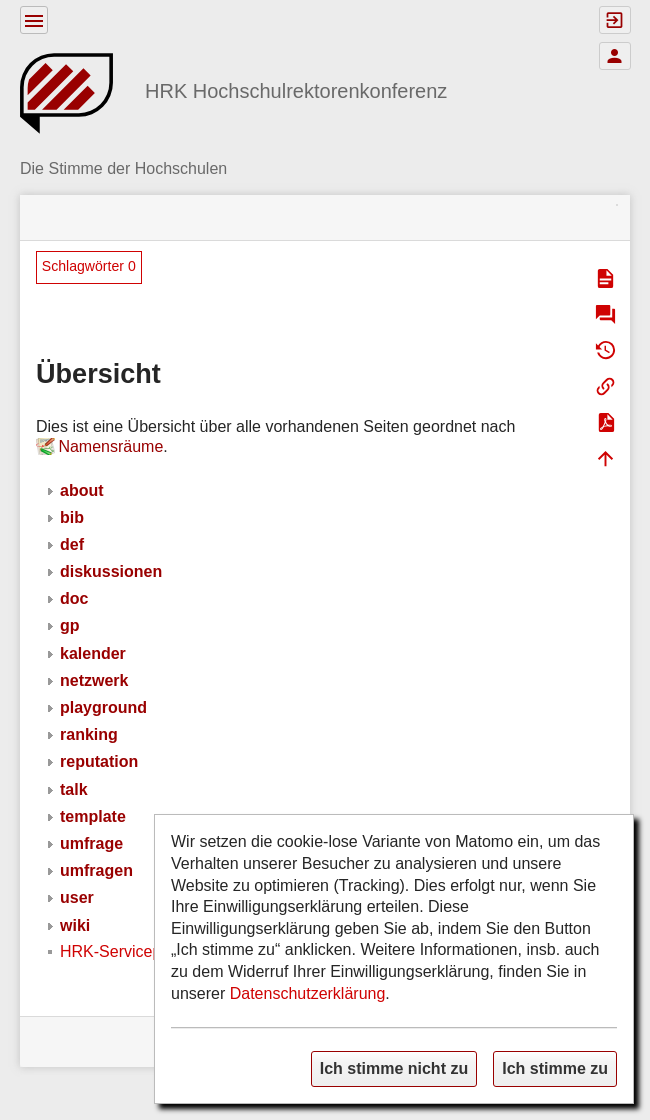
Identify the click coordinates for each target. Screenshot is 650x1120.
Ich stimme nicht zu (394, 1068)
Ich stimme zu (555, 1068)
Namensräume (110, 446)
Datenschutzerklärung (308, 993)
